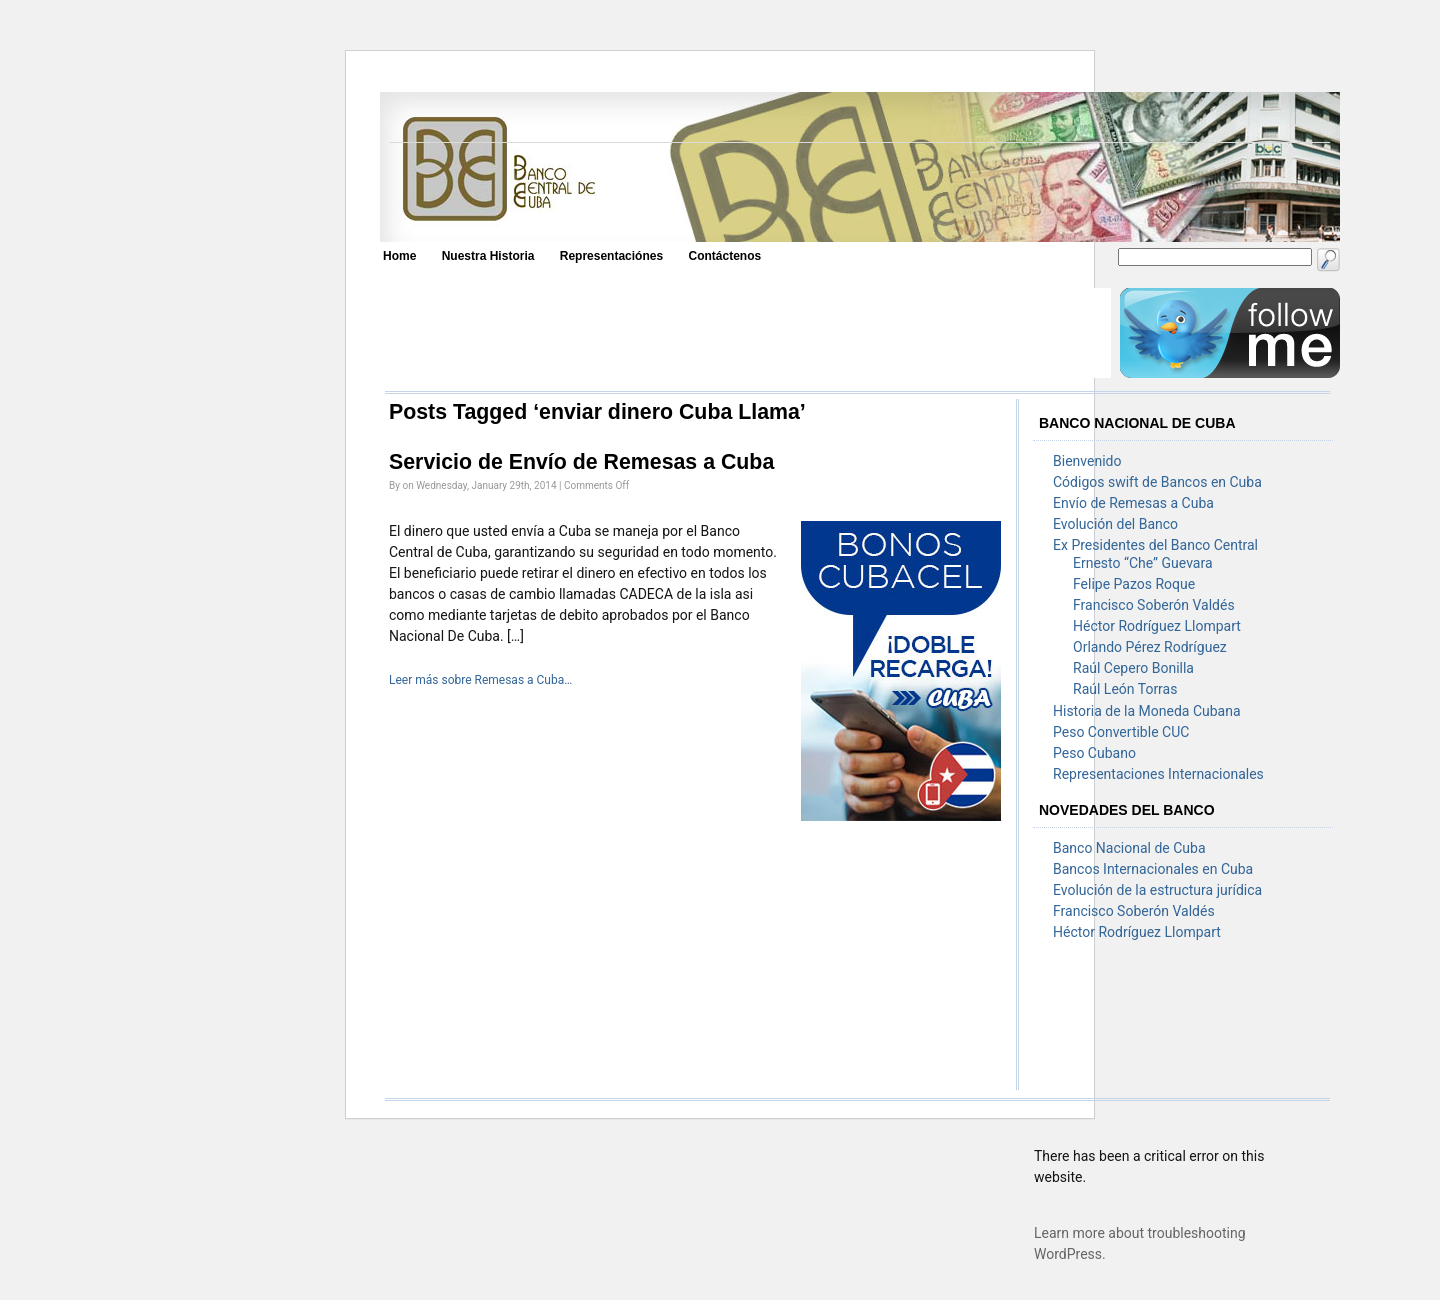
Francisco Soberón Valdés (1154, 605)
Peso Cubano (1094, 753)
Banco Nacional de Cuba (1129, 848)
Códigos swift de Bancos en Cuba (1157, 482)
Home (399, 256)
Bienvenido (1087, 461)
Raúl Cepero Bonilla (1133, 668)
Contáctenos (724, 256)
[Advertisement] (747, 333)
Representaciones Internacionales (1158, 774)
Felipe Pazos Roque (1134, 584)
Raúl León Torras (1125, 689)
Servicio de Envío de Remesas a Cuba (581, 462)
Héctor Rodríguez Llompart (1157, 626)
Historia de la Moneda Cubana (1147, 711)
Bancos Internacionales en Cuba (1153, 869)
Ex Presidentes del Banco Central (1155, 545)
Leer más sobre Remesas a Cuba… (480, 680)
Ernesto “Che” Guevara (1143, 563)
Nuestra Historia (488, 256)
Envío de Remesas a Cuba (1133, 503)
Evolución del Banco (1115, 524)
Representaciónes (611, 256)
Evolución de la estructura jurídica (1157, 890)
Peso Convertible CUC (1121, 732)
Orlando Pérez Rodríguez (1150, 647)
